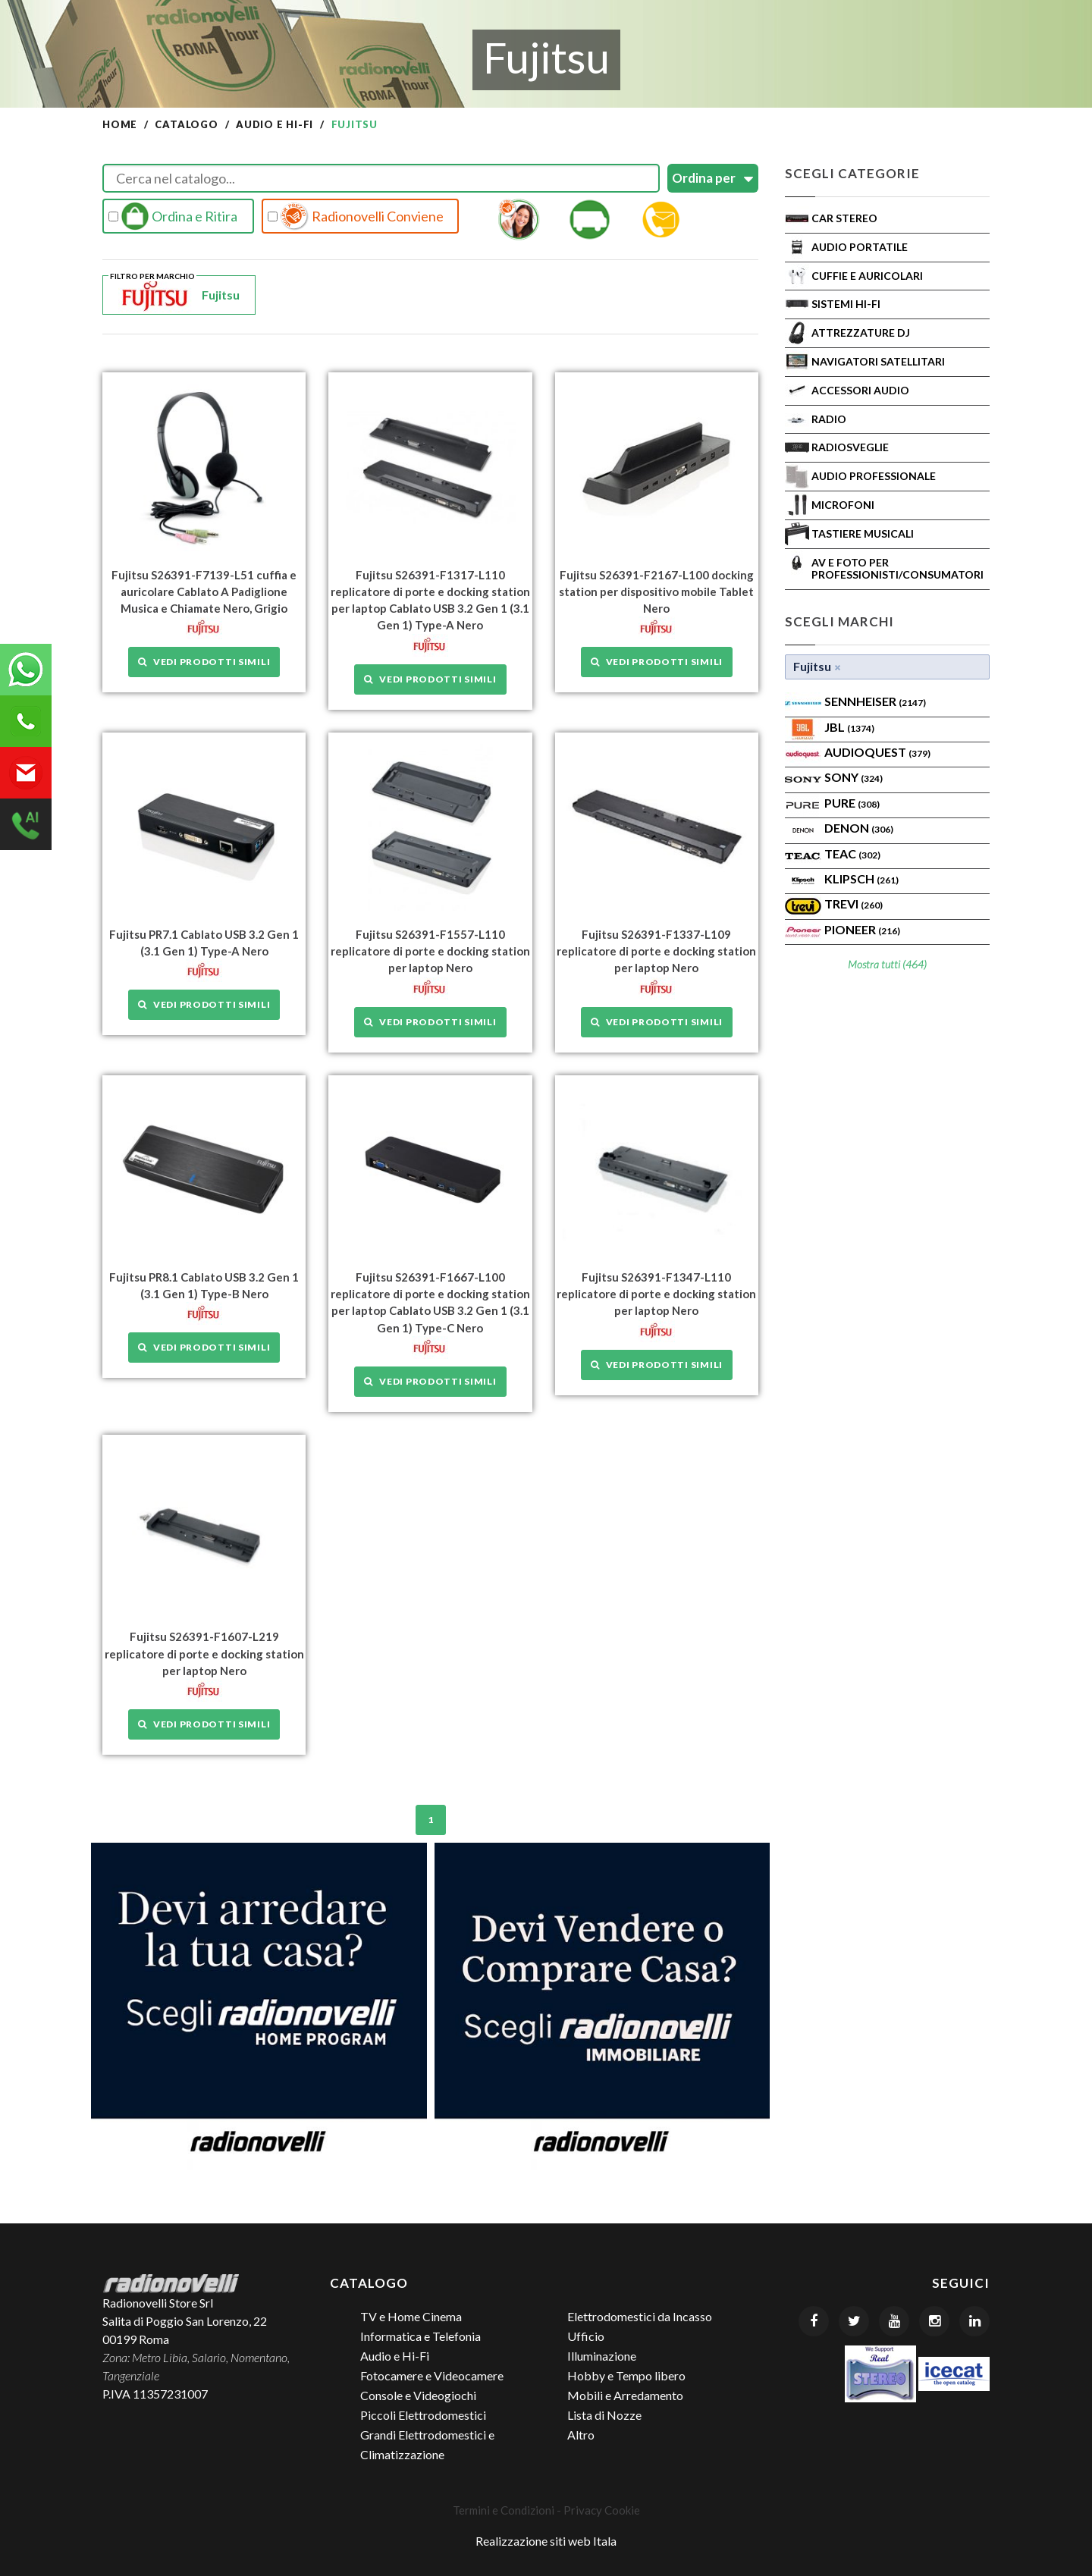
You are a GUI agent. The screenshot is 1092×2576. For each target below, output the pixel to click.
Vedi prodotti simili (204, 661)
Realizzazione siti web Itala (546, 2541)
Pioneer (862, 929)
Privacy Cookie (601, 2509)
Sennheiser (875, 701)
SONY (853, 777)
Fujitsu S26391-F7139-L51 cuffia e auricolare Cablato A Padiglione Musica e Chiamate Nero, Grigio (204, 591)
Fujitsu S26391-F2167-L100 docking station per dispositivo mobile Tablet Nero (656, 591)
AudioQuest (877, 752)
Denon (858, 827)
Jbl (849, 727)
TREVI (853, 903)
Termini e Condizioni (503, 2509)
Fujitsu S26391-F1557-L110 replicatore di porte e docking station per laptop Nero (430, 950)
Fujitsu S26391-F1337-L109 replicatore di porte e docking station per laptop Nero (656, 950)
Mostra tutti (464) (887, 964)
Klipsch (861, 878)
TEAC (852, 853)
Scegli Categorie (852, 173)
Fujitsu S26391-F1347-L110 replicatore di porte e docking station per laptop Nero (656, 1293)
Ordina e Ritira (172, 216)
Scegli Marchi (839, 621)
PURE (852, 802)
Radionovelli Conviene (356, 216)
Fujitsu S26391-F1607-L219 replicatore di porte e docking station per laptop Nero (204, 1653)
